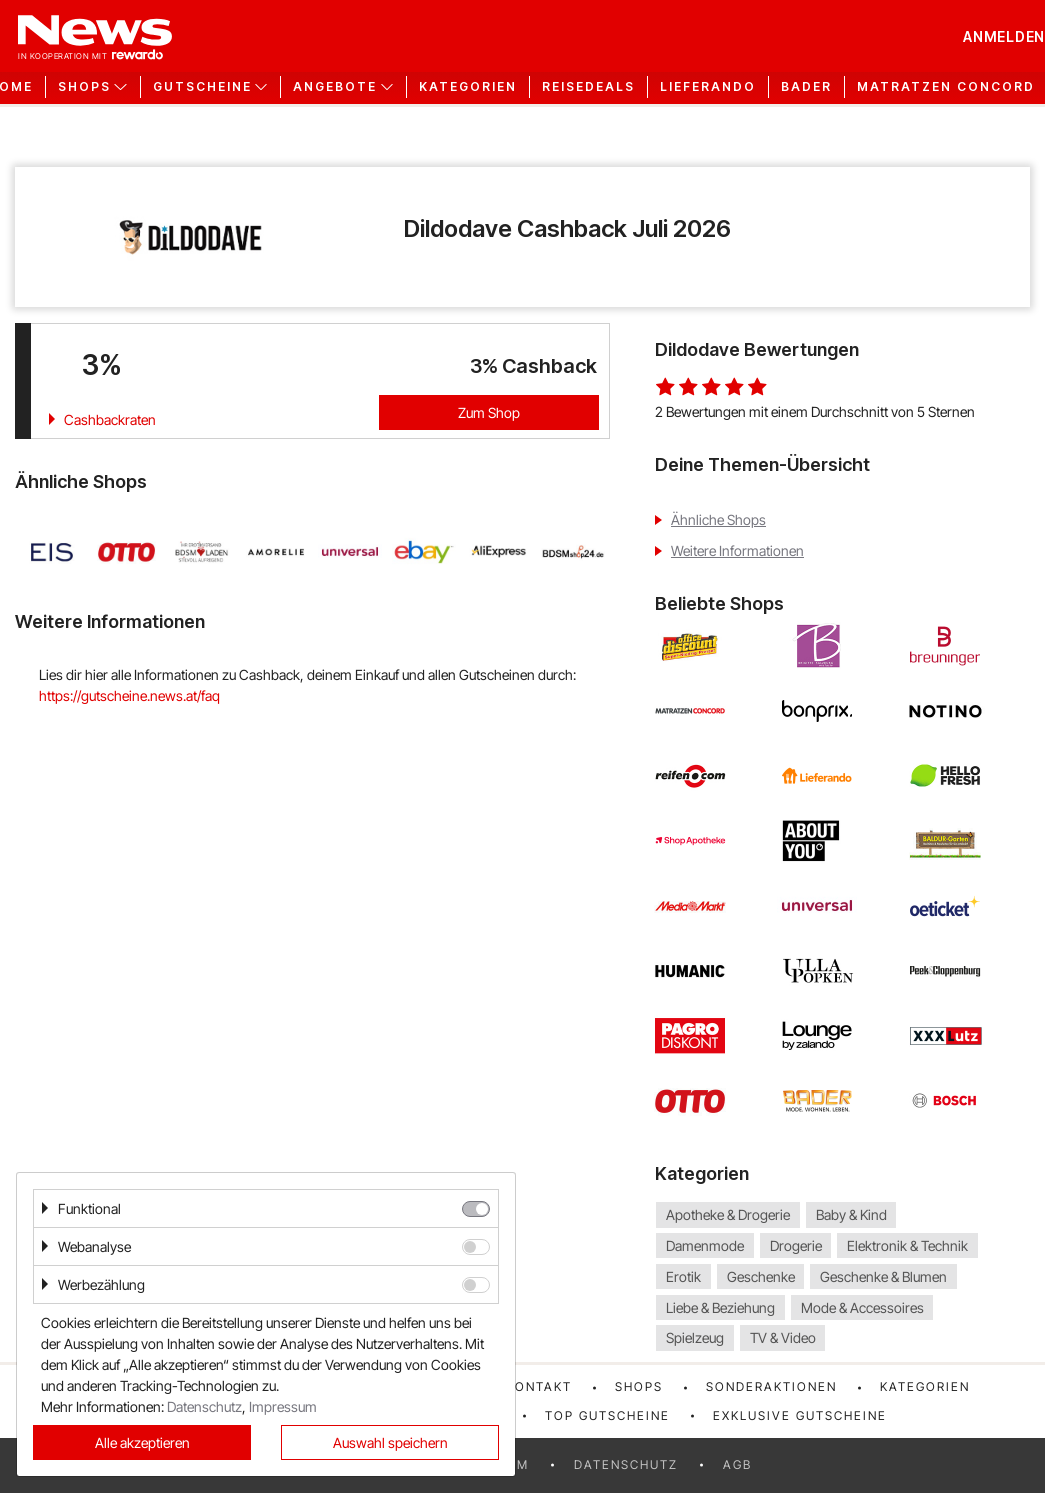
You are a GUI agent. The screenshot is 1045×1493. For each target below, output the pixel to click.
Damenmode (705, 1245)
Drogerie (796, 1245)
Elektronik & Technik (907, 1245)
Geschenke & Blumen (883, 1276)
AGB (737, 1464)
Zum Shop (489, 412)
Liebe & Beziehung (720, 1307)
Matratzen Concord (946, 87)
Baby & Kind (851, 1214)
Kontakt (539, 1386)
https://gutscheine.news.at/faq (129, 695)
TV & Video (783, 1338)
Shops (639, 1386)
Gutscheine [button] (202, 87)
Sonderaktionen (771, 1386)
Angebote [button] (335, 87)
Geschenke (761, 1276)
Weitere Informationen (737, 550)
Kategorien (468, 87)
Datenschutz (626, 1464)
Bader (806, 87)
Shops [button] (84, 87)
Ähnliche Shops (718, 519)
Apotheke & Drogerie (728, 1214)
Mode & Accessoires (862, 1307)
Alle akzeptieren (142, 1442)
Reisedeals (588, 87)
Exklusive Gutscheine (800, 1415)
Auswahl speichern (390, 1442)
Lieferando (708, 87)
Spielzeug (695, 1338)
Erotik (683, 1276)
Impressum (283, 1406)
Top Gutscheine (607, 1415)
